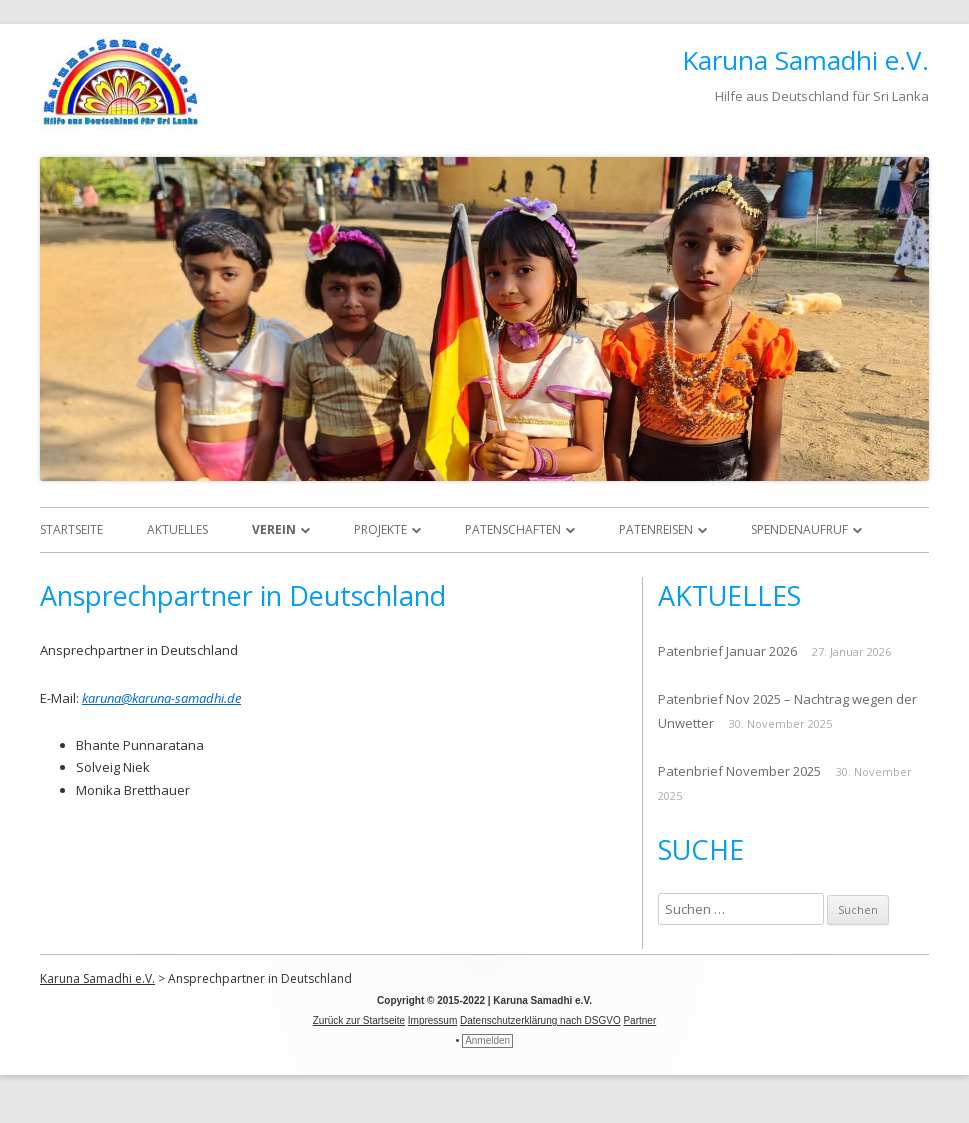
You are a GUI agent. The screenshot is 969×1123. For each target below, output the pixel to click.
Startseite (71, 529)
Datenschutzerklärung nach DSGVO (540, 1020)
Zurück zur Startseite (359, 1020)
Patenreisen (656, 529)
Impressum (432, 1020)
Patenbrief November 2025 (739, 771)
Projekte (380, 529)
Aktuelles (177, 529)
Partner (639, 1020)
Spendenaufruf (799, 529)
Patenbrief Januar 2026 (727, 651)
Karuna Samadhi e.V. (805, 60)
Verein (274, 529)
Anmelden (487, 1040)
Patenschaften (513, 529)
